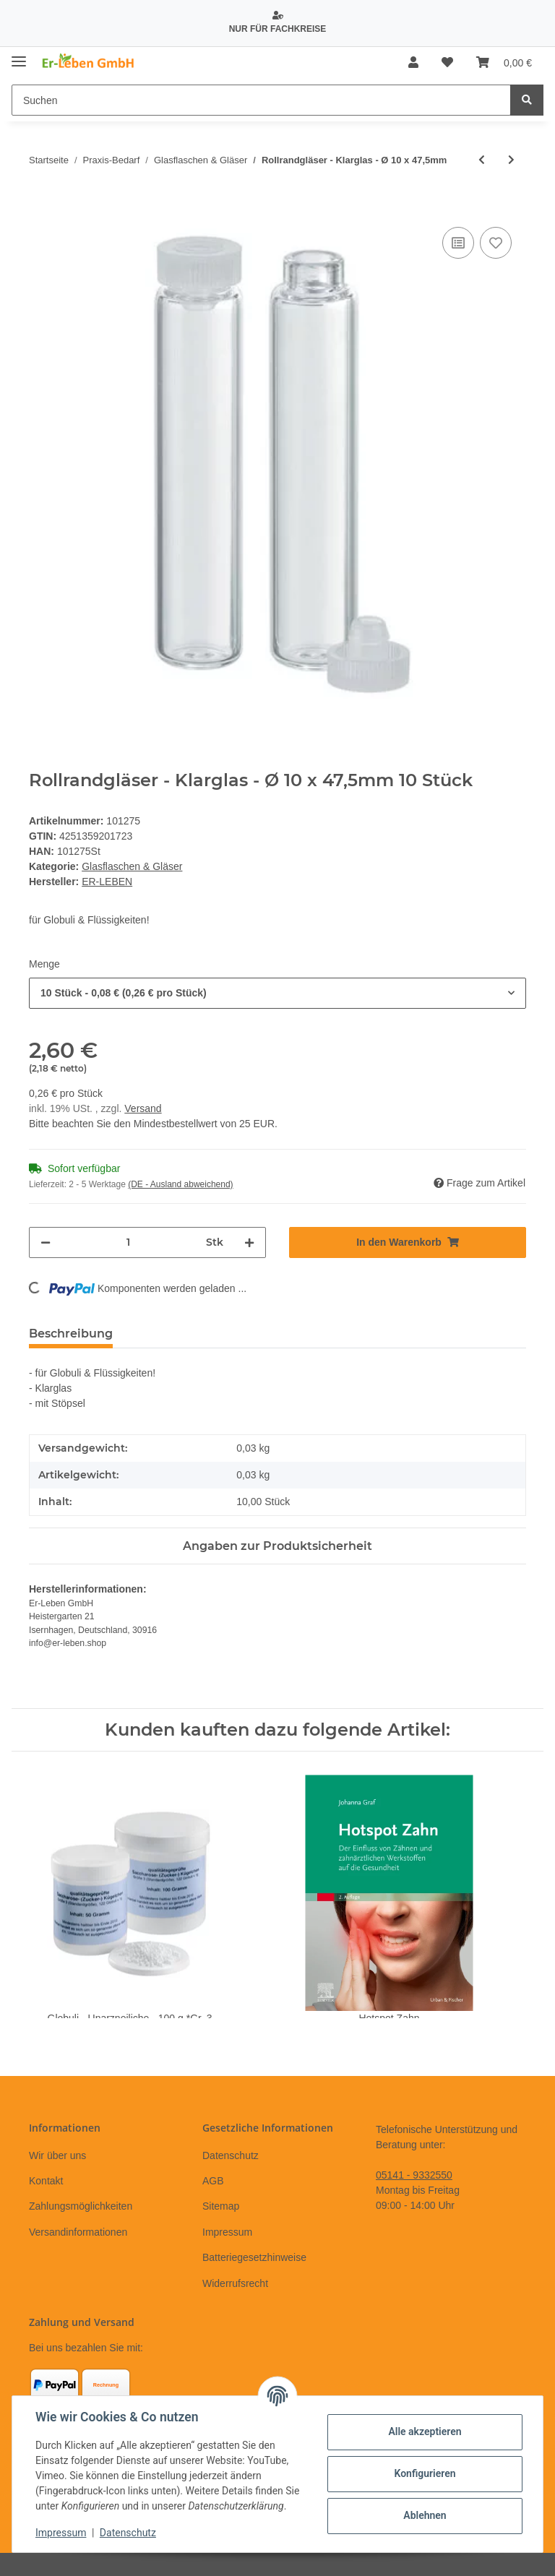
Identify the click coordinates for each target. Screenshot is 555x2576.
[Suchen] (261, 100)
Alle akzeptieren (424, 2431)
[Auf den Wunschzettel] (496, 243)
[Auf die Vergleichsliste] (458, 243)
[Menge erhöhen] (249, 1242)
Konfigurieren (424, 2473)
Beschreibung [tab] (71, 1333)
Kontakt (46, 2181)
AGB (213, 2181)
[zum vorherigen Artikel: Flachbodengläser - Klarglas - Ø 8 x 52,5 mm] (481, 160)
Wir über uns (57, 2155)
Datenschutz (230, 2155)
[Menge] (128, 1242)
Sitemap (220, 2206)
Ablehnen (424, 2515)
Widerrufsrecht (235, 2283)
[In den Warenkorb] (40, 207)
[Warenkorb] (504, 62)
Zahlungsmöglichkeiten (80, 2206)
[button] (413, 62)
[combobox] (277, 993)
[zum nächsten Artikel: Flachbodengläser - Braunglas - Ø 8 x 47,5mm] (511, 160)
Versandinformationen (78, 2232)
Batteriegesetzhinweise (254, 2257)
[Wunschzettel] (447, 62)
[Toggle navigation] (19, 56)
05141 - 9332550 (414, 2175)
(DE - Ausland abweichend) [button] (180, 1184)
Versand (142, 1108)
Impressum (227, 2232)
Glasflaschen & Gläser (132, 866)
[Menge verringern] (45, 1242)
